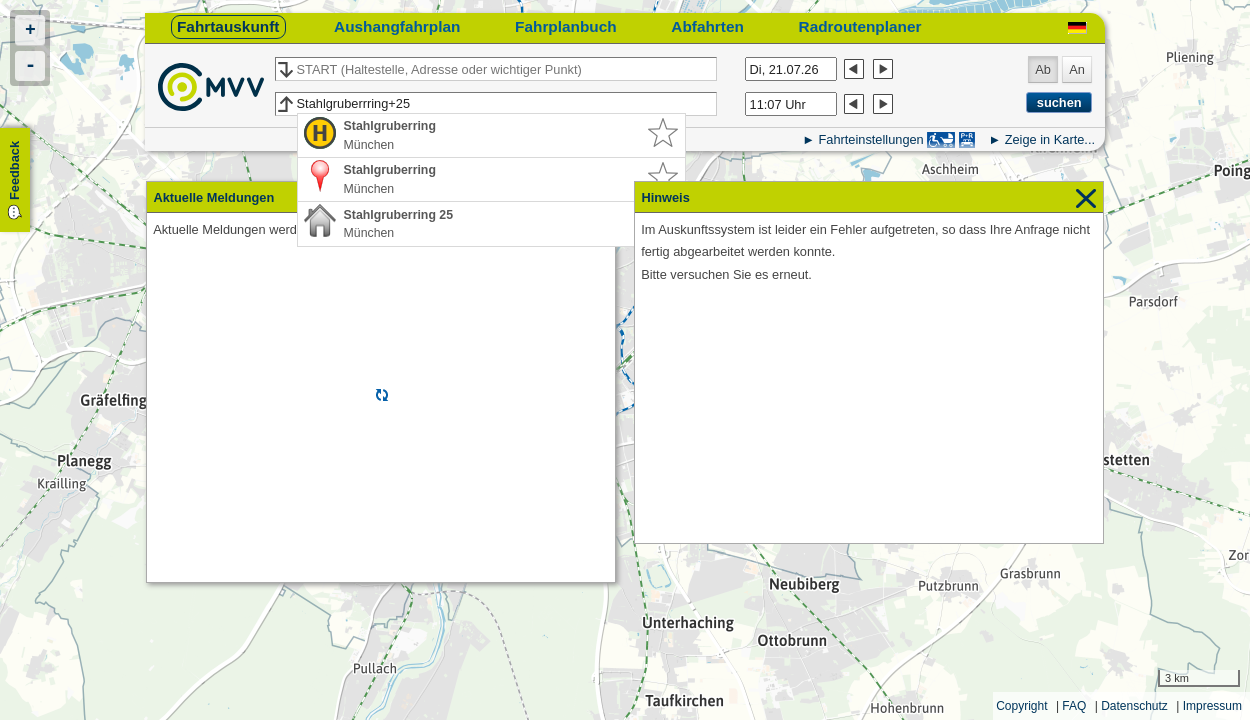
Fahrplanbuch (566, 26)
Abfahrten (707, 26)
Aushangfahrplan (397, 26)
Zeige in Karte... (1050, 139)
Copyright (1021, 706)
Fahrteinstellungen (870, 139)
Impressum (1212, 706)
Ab (1043, 69)
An (1077, 69)
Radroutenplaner (860, 26)
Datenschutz (1134, 706)
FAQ (1074, 706)
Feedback (14, 170)
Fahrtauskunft (228, 26)
